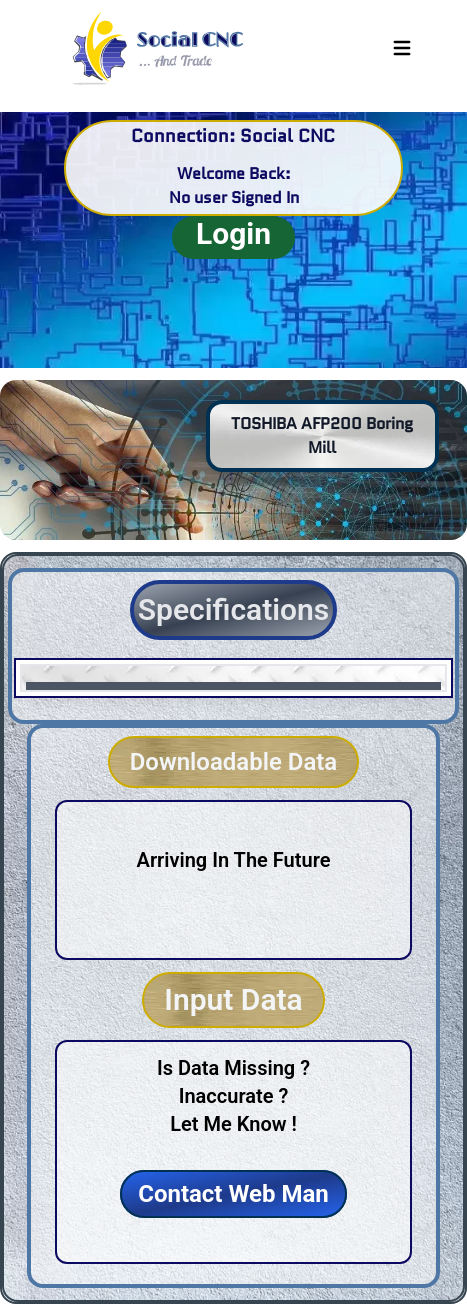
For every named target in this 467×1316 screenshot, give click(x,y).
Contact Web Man (233, 1194)
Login (233, 233)
